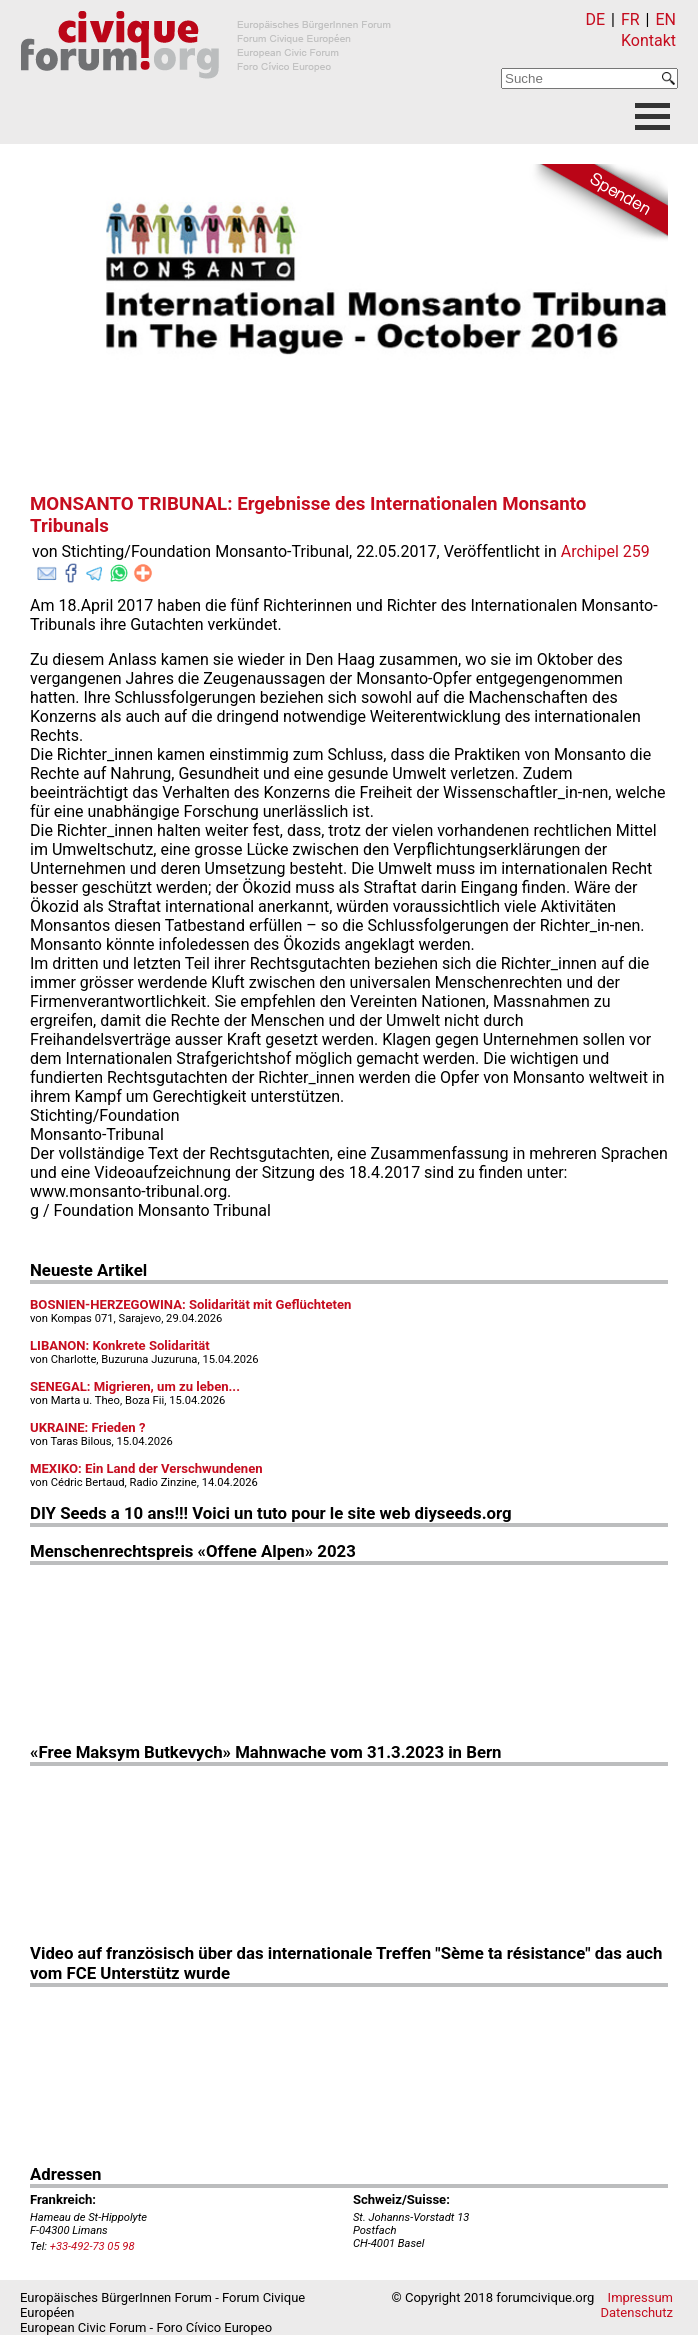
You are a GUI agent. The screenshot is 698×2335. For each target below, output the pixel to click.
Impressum (640, 2297)
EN (665, 19)
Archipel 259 (605, 551)
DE (596, 19)
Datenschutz (637, 2312)
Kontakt (648, 40)
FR (630, 19)
